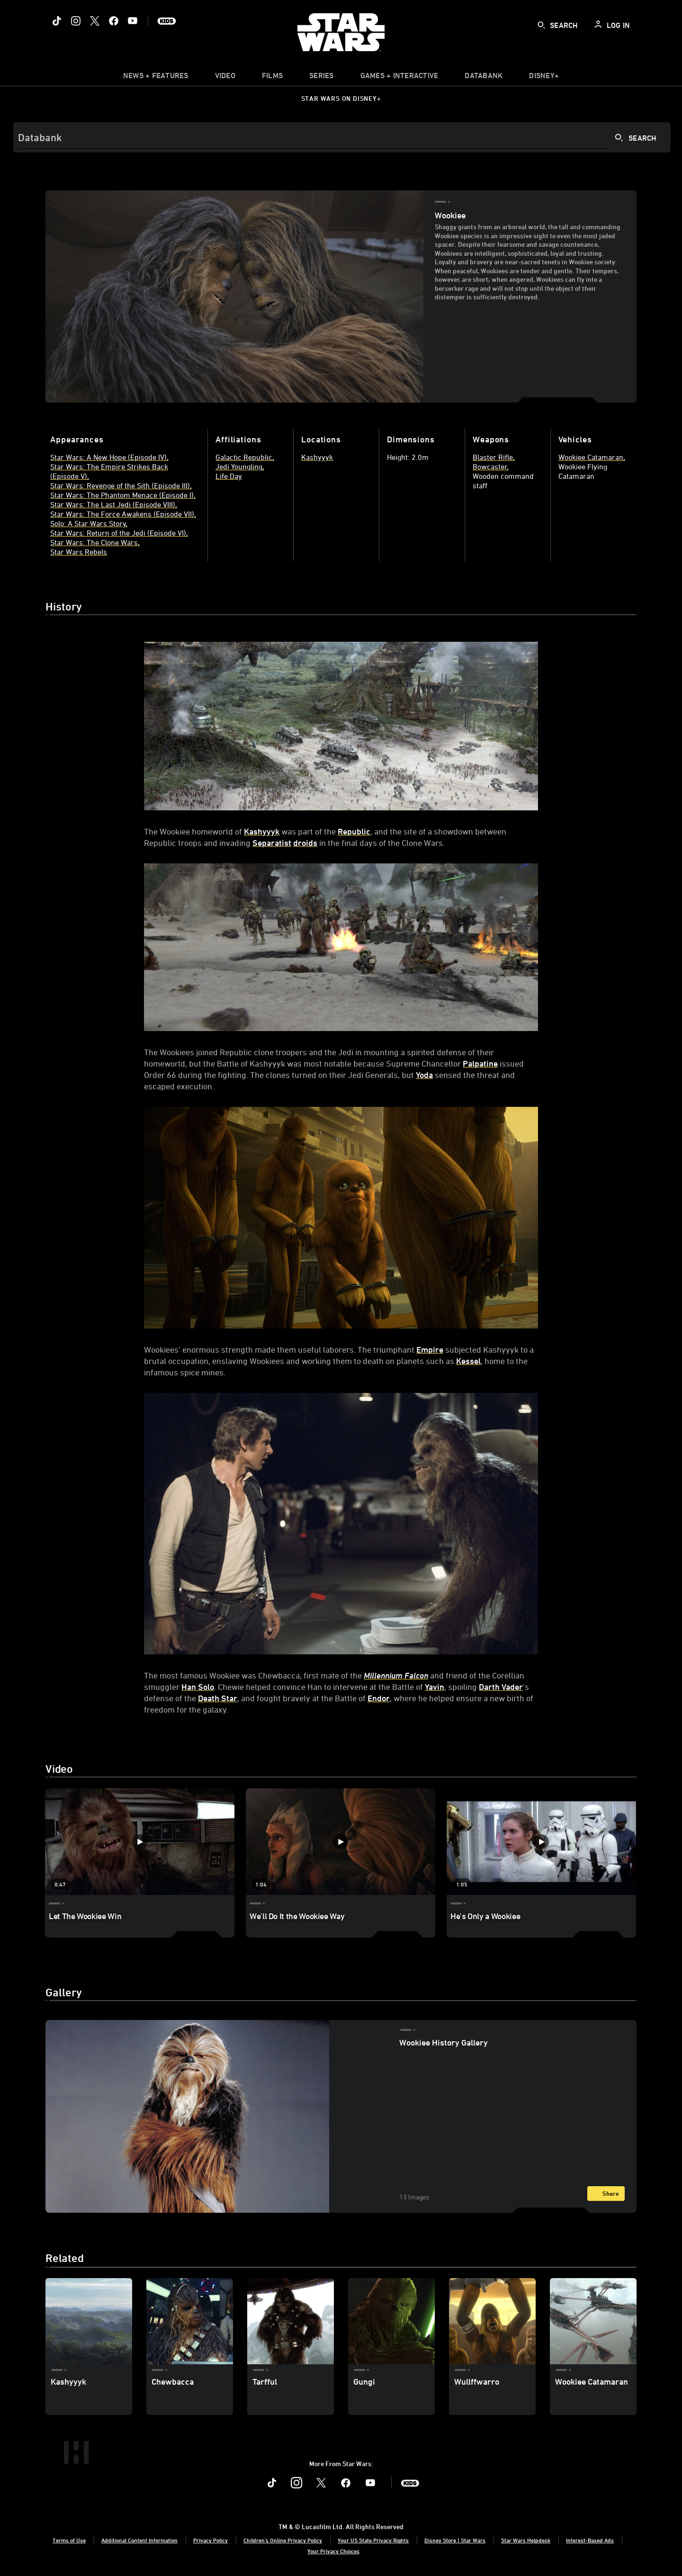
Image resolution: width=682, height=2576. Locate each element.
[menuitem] (225, 77)
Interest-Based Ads (590, 2540)
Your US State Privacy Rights (373, 2540)
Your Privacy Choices (333, 2551)
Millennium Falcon (396, 1675)
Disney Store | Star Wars (454, 2540)
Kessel (468, 1360)
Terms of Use (69, 2540)
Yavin (434, 1686)
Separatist (271, 842)
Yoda (424, 1074)
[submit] (541, 25)
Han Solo (197, 1686)
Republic (354, 831)
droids (305, 842)
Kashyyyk (261, 831)
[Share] (606, 2193)
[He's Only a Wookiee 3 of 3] (541, 1841)
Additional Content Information (139, 2540)
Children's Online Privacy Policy (282, 2540)
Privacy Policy (210, 2540)
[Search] (342, 137)
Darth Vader (501, 1686)
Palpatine (480, 1063)
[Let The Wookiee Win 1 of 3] (139, 1841)
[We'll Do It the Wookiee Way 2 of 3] (340, 1841)
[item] (156, 77)
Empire (429, 1349)
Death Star (217, 1698)
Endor (379, 1698)
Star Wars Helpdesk (525, 2540)
